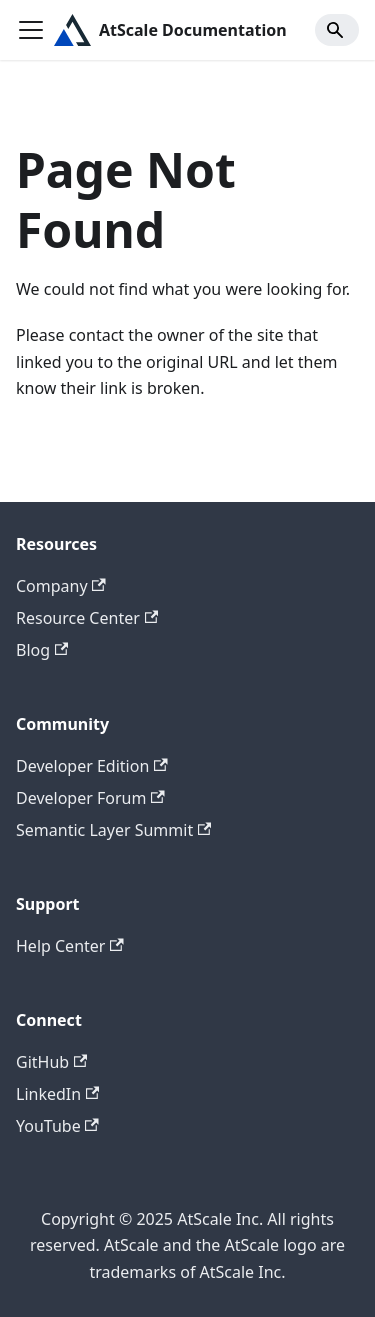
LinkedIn (57, 1094)
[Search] (337, 30)
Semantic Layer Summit (113, 830)
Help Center (70, 946)
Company (61, 586)
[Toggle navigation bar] (31, 30)
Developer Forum (90, 798)
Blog (42, 650)
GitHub (51, 1062)
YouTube (57, 1126)
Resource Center (87, 618)
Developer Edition (92, 766)
